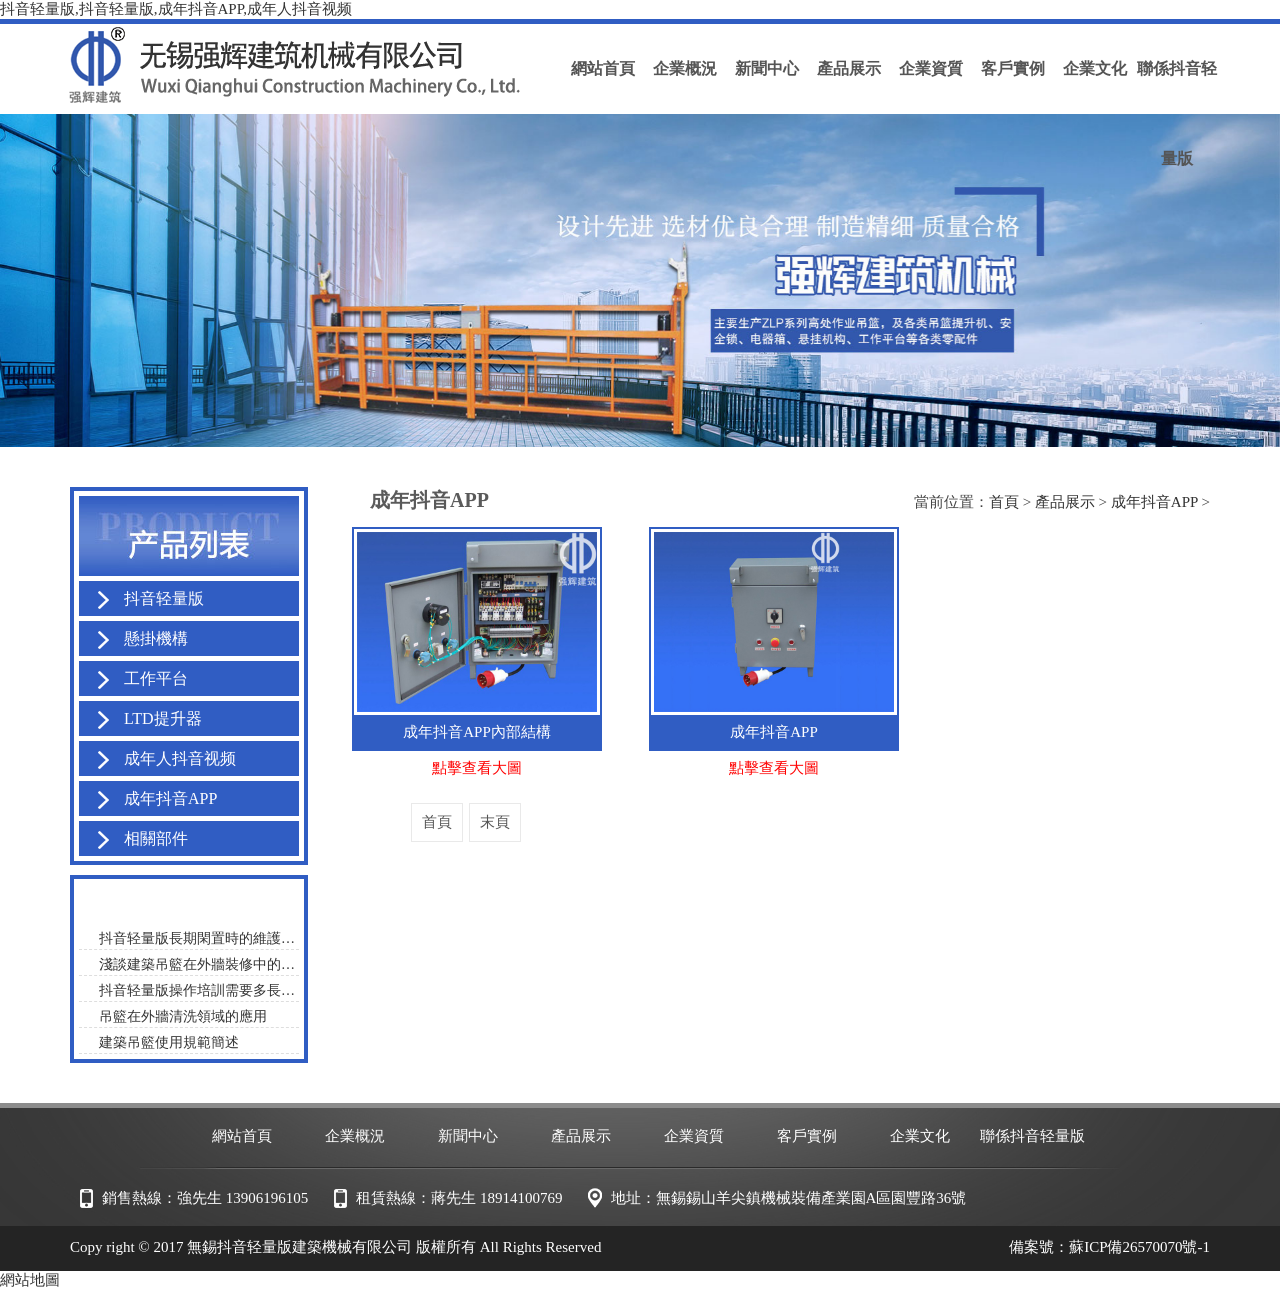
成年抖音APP (1154, 502)
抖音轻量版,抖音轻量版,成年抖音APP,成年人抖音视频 (176, 9)
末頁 (495, 822)
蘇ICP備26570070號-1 (1139, 1247)
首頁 (1004, 502)
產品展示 (1065, 502)
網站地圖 (30, 1280)
